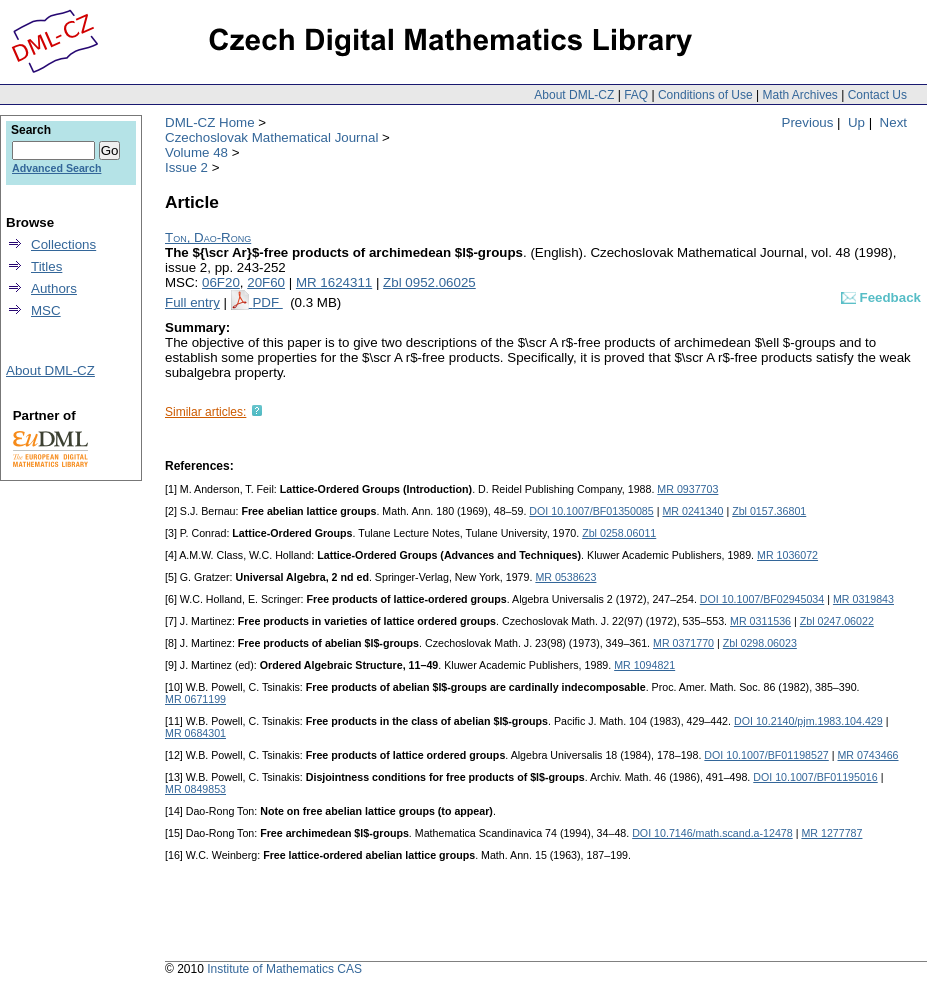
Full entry (192, 302)
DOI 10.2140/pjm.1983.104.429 (808, 721)
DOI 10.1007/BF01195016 (815, 777)
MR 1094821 (644, 665)
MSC (46, 310)
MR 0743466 (867, 755)
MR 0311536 (760, 621)
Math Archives (799, 95)
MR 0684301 (195, 733)
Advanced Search (56, 168)
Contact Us (877, 95)
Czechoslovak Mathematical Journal (271, 137)
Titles (46, 266)
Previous (808, 122)
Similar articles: (205, 412)
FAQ (636, 95)
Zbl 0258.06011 (619, 533)
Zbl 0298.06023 (760, 643)
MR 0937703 (687, 489)
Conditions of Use (705, 95)
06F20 (221, 282)
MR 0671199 (195, 699)
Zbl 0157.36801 (769, 511)
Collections (63, 244)
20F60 (266, 282)
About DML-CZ (574, 95)
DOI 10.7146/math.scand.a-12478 (712, 833)
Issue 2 (186, 167)
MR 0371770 (683, 643)
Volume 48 (196, 152)
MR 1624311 (334, 282)
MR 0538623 (565, 577)
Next (893, 122)
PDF (267, 302)
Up (856, 122)
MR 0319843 (863, 599)
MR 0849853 (195, 789)
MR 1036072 (787, 555)
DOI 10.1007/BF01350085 (591, 511)
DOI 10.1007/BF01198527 (766, 755)
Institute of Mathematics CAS (284, 969)
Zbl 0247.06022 (837, 621)
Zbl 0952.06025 (429, 282)
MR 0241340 (692, 511)
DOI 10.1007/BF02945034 (762, 599)
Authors (54, 288)
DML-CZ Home (210, 122)
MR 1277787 (831, 833)
